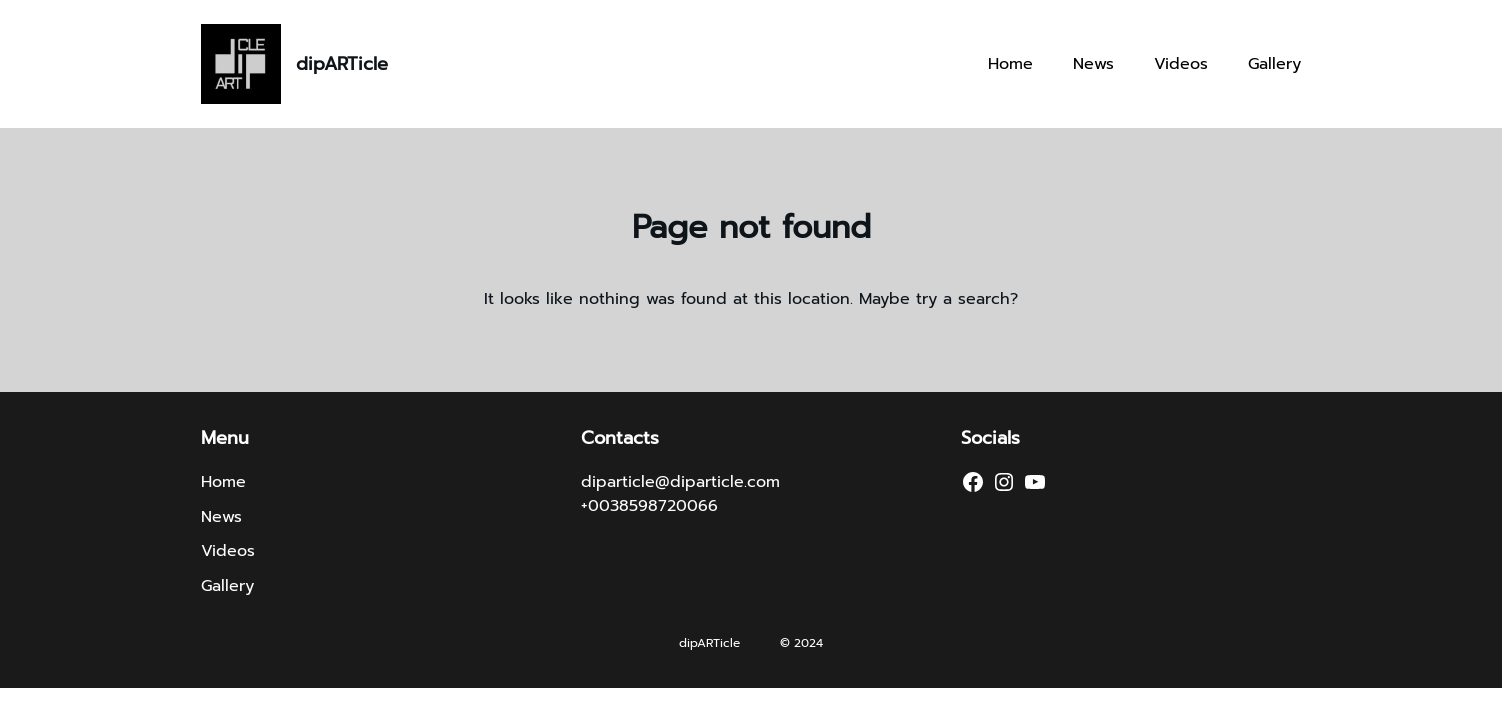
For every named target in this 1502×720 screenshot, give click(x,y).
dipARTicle (342, 64)
